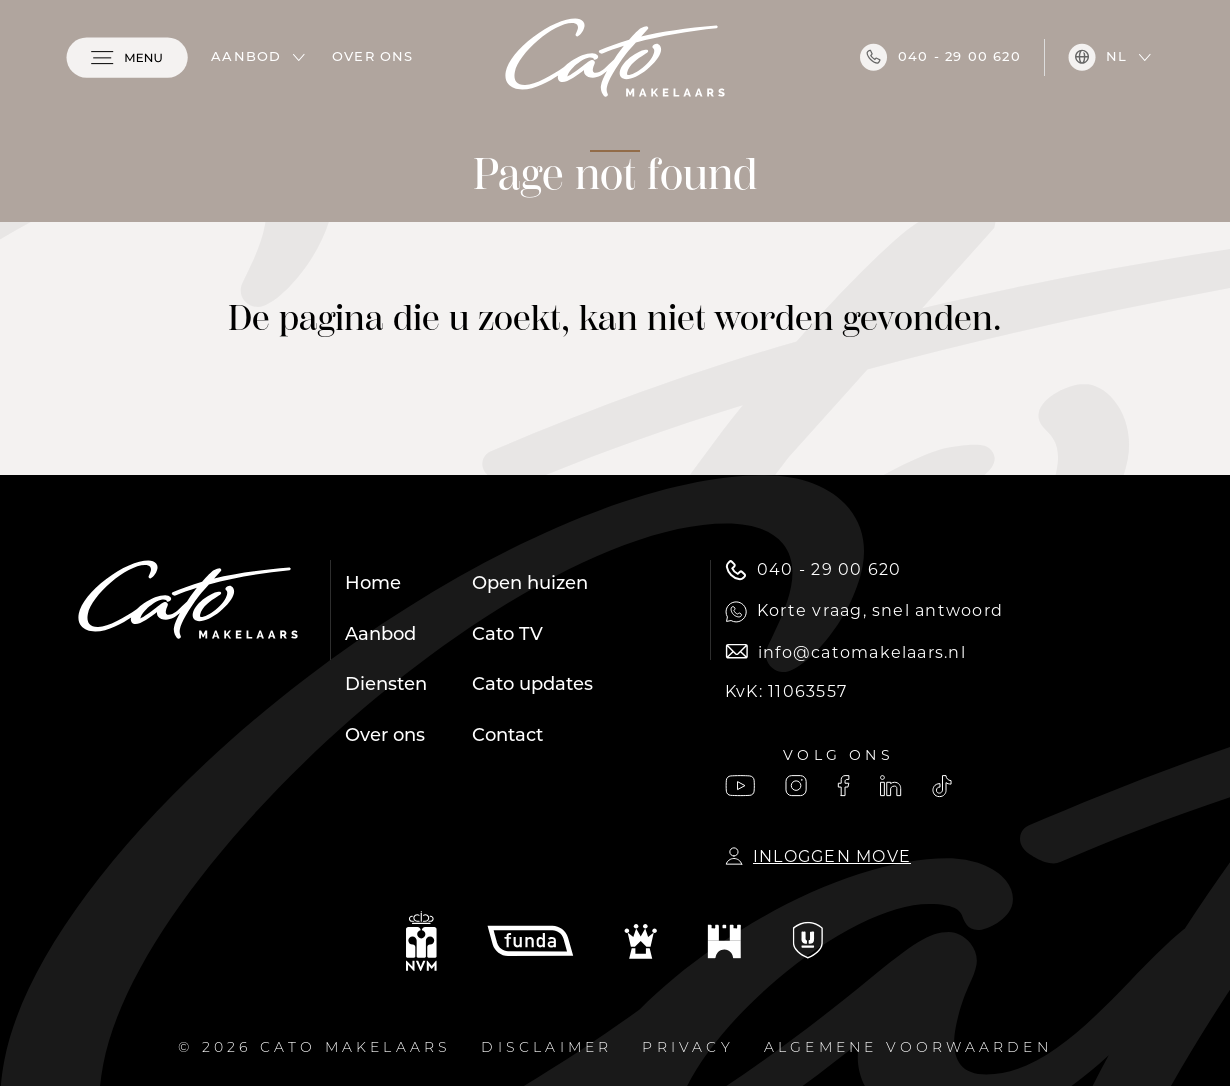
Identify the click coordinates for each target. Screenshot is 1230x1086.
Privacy (687, 1048)
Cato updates (532, 685)
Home (373, 584)
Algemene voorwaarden (908, 1048)
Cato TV (507, 635)
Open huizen (530, 584)
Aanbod (246, 57)
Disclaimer (546, 1048)
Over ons (373, 57)
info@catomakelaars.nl (845, 652)
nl (1097, 57)
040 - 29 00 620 (940, 57)
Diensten (386, 685)
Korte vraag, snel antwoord (864, 612)
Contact (507, 736)
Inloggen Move (818, 856)
